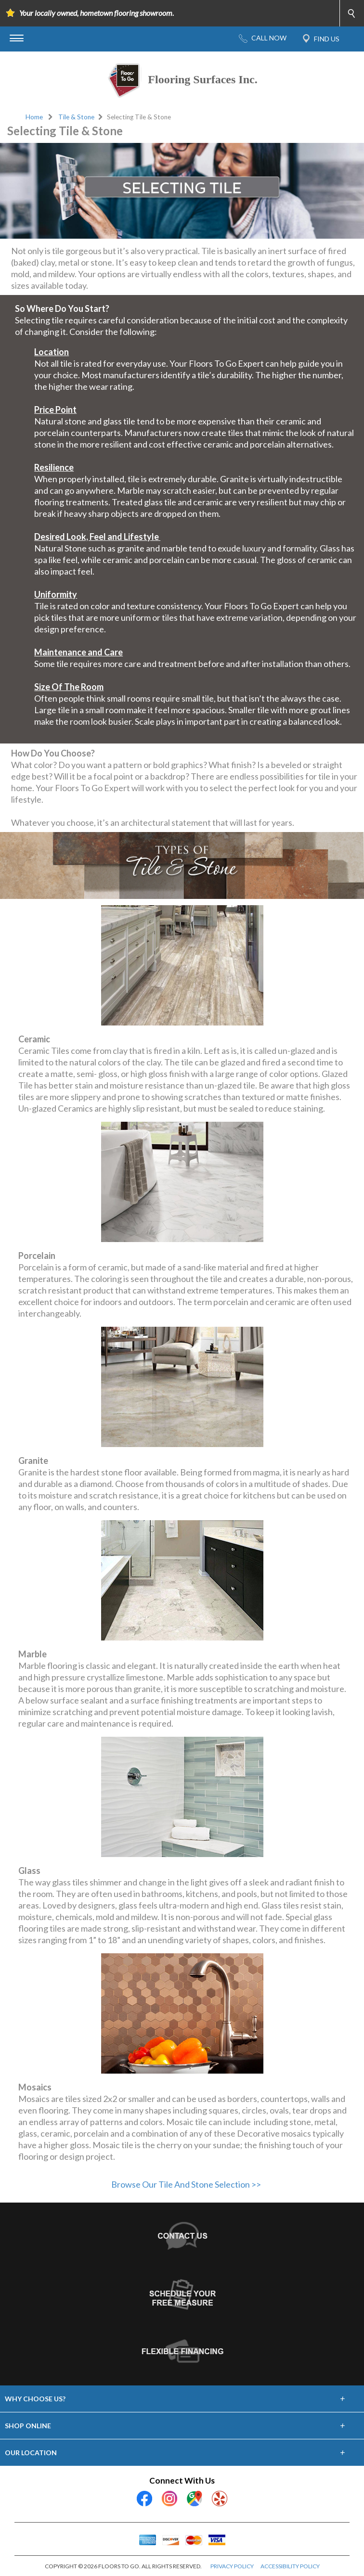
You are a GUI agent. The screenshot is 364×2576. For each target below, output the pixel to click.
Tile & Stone (76, 117)
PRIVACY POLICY (232, 2566)
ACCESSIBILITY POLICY (290, 2566)
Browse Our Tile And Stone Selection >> (186, 2184)
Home (34, 117)
